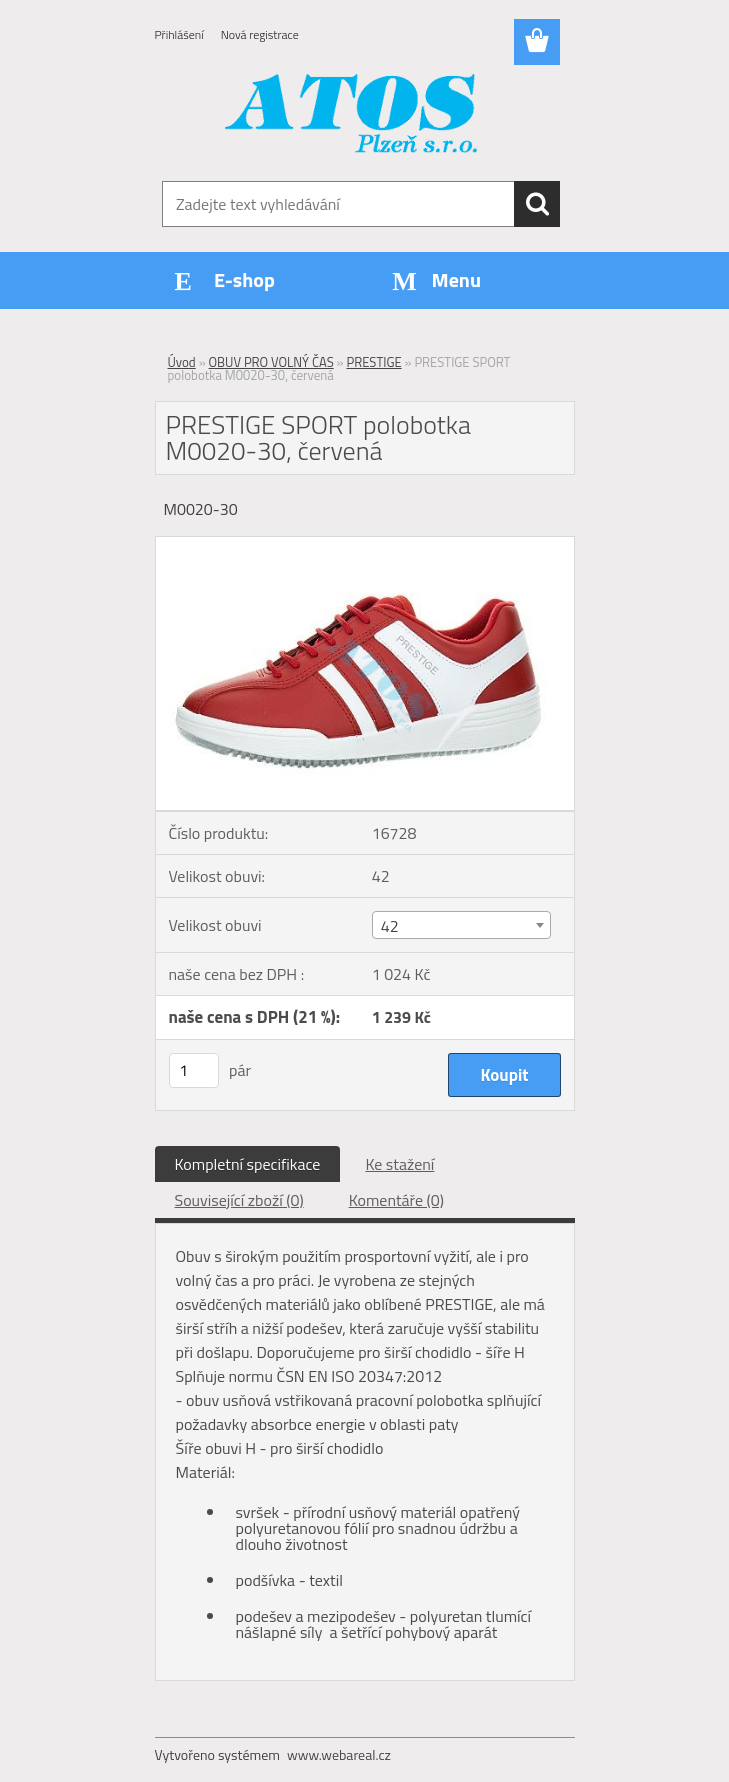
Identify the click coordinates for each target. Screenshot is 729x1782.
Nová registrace (260, 34)
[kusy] (194, 1070)
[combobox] (461, 925)
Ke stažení (399, 1164)
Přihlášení (179, 34)
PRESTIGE (373, 362)
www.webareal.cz (339, 1754)
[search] (537, 204)
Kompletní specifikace (248, 1164)
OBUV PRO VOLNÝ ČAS (271, 362)
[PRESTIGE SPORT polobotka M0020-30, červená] (365, 545)
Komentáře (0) (396, 1200)
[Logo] (352, 116)
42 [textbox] (390, 926)
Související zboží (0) (239, 1200)
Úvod (182, 362)
